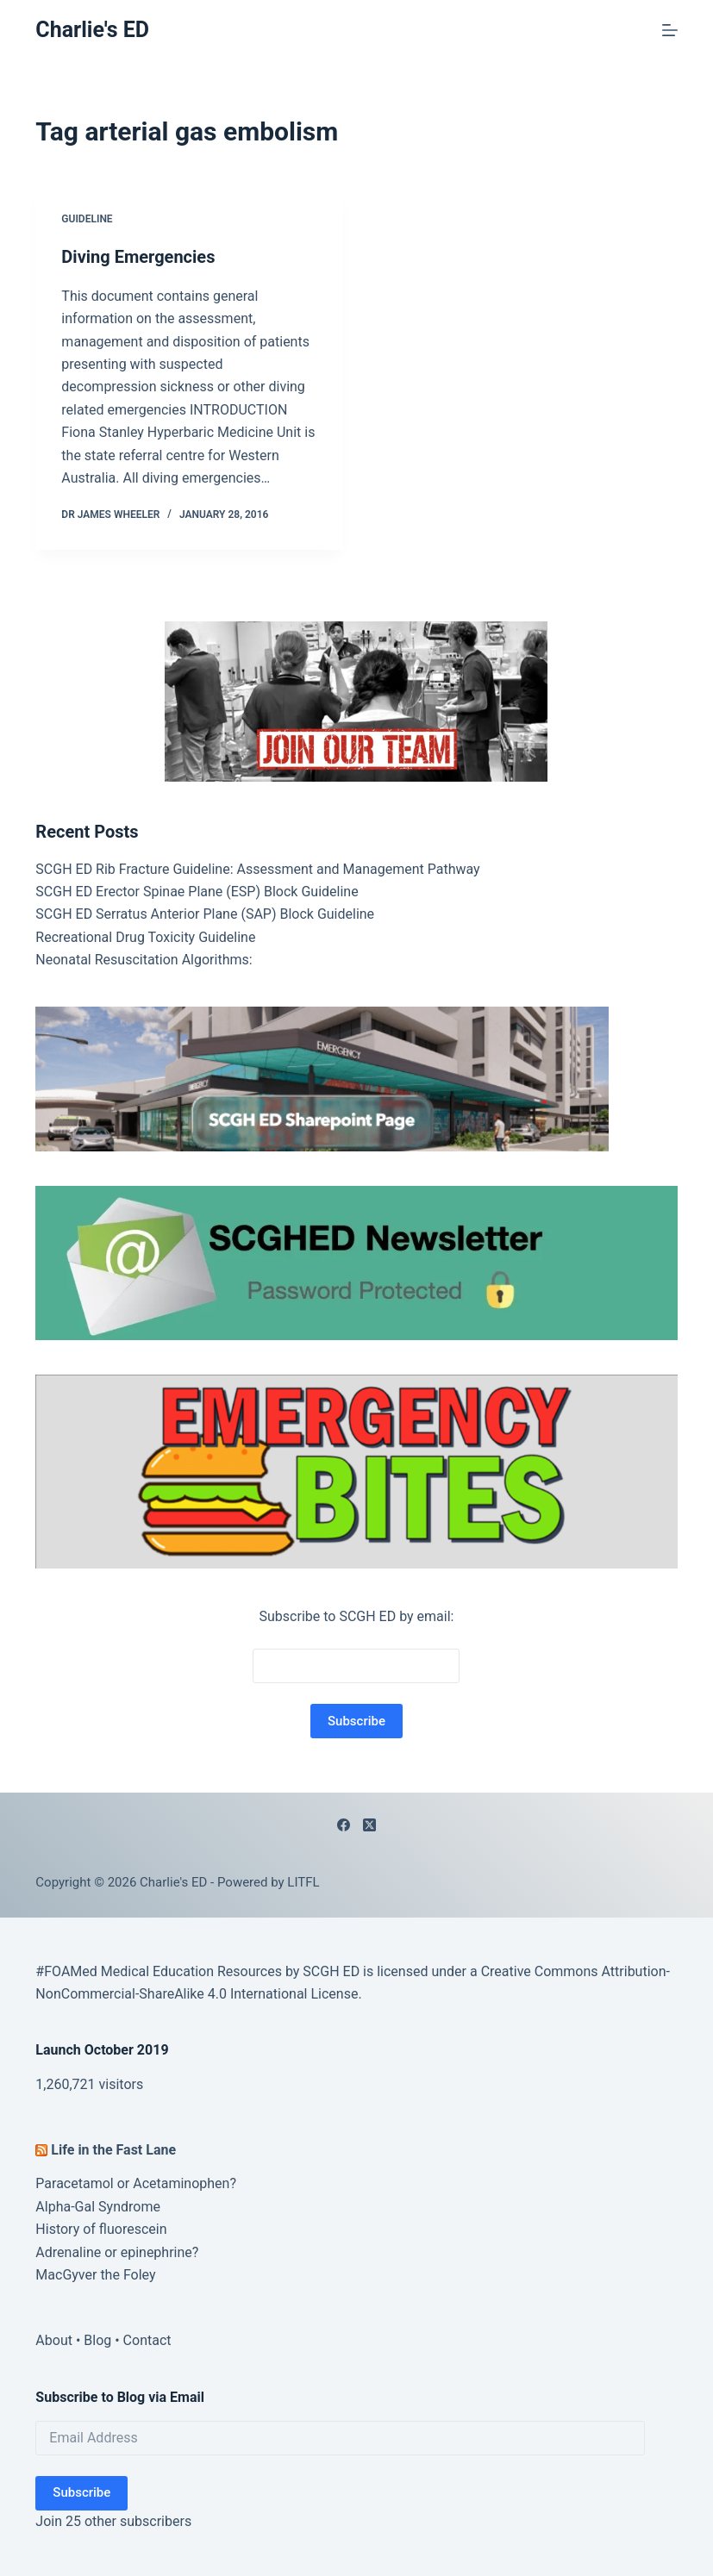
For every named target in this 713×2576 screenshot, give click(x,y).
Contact (147, 2340)
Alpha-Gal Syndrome (97, 2207)
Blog (97, 2340)
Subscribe (81, 2492)
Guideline (86, 219)
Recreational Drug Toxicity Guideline (145, 937)
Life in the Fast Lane (113, 2150)
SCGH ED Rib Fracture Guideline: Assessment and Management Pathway (257, 869)
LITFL (303, 1882)
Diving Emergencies (138, 256)
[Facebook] (343, 1824)
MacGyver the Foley (95, 2275)
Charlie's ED (92, 29)
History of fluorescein (100, 2229)
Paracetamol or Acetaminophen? (135, 2183)
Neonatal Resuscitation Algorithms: (143, 959)
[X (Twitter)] (369, 1824)
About (53, 2340)
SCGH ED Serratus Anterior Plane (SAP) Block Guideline (204, 914)
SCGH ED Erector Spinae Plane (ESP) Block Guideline (196, 891)
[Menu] (670, 30)
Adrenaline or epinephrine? (116, 2252)
